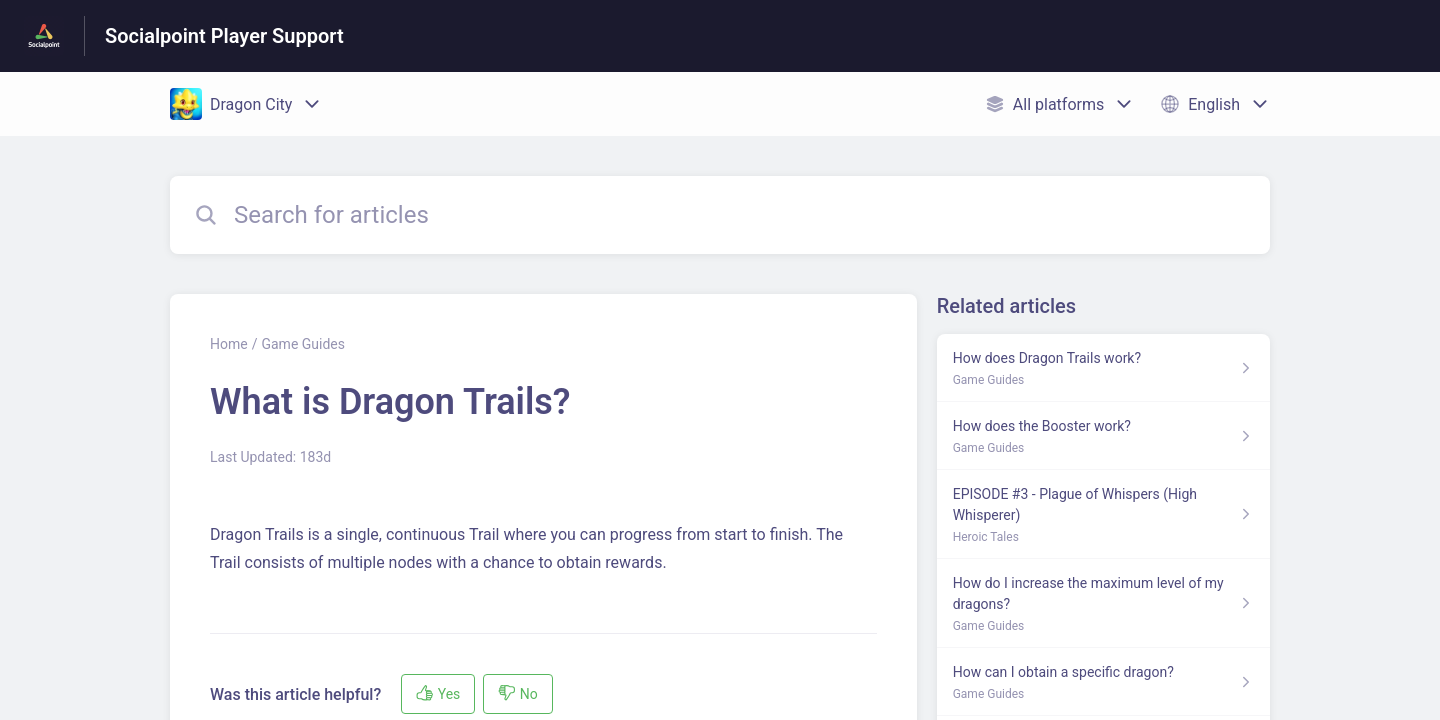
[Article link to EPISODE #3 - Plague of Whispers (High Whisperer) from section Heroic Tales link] (1103, 514)
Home (229, 344)
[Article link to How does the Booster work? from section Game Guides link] (1103, 436)
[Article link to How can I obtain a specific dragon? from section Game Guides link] (1103, 682)
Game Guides (303, 344)
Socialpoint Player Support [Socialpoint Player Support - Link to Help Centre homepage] (224, 36)
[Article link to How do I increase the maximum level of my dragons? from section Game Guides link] (1103, 603)
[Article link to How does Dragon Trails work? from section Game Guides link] (1103, 368)
